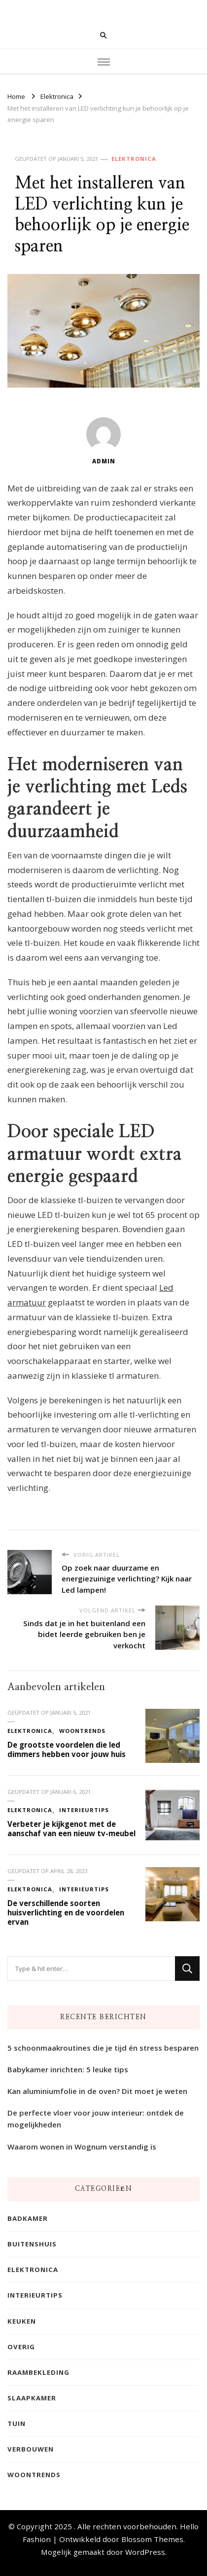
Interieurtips (84, 1810)
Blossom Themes (152, 2539)
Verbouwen (30, 2449)
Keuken (21, 2321)
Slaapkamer (31, 2398)
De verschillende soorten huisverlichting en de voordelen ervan (65, 1912)
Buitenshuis (32, 2244)
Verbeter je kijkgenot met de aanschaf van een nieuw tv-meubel (71, 1828)
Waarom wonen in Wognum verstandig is (81, 2147)
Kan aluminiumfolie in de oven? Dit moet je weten (97, 2091)
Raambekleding (38, 2372)
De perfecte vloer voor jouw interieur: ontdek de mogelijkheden (95, 2118)
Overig (21, 2346)
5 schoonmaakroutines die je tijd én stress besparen (103, 2048)
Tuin (16, 2423)
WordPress (145, 2552)
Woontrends (82, 1730)
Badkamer (27, 2218)
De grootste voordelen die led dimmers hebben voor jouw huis (66, 1749)
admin (103, 441)
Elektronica (133, 158)
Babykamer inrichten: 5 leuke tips (67, 2069)
